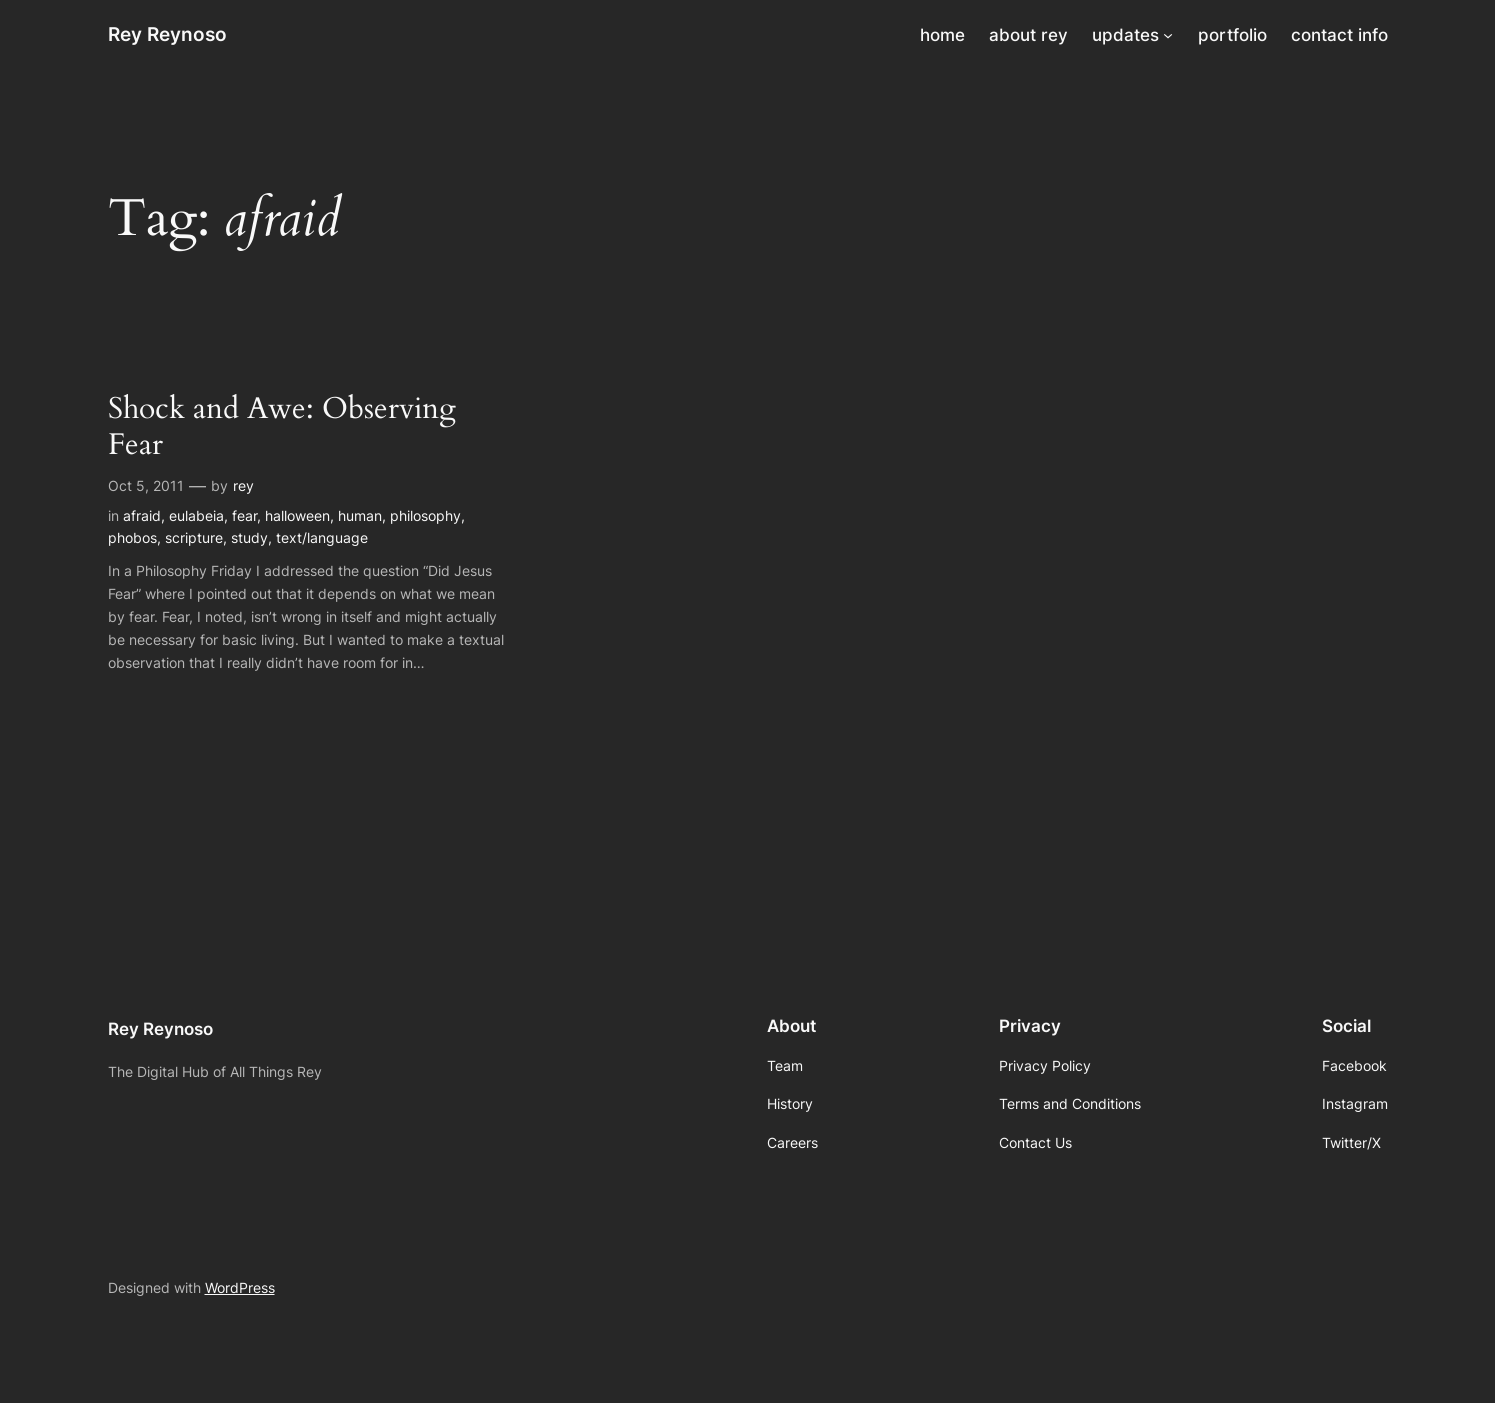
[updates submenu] (1168, 35)
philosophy (425, 515)
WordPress (240, 1287)
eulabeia (196, 515)
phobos (132, 537)
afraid (142, 515)
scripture (194, 537)
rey (243, 485)
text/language (322, 537)
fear (244, 515)
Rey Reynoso (167, 34)
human (360, 515)
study (249, 537)
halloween (297, 515)
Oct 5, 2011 (146, 485)
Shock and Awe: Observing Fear (282, 427)
